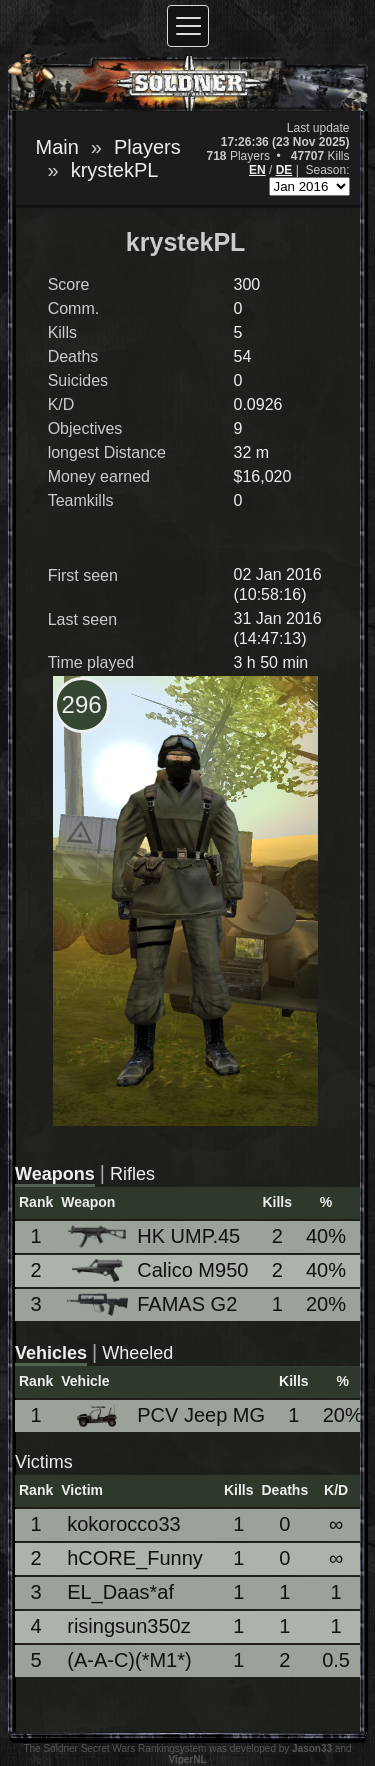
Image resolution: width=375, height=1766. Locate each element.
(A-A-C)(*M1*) (129, 1660)
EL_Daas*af (120, 1592)
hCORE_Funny (135, 1558)
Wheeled (137, 1353)
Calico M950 (157, 1270)
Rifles (132, 1174)
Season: (327, 170)
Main (57, 147)
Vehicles (51, 1353)
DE (284, 170)
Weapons (55, 1174)
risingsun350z (128, 1626)
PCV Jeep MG (166, 1415)
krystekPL (115, 170)
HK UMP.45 (153, 1236)
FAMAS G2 (152, 1304)
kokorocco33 (123, 1524)
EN (257, 170)
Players (147, 147)
